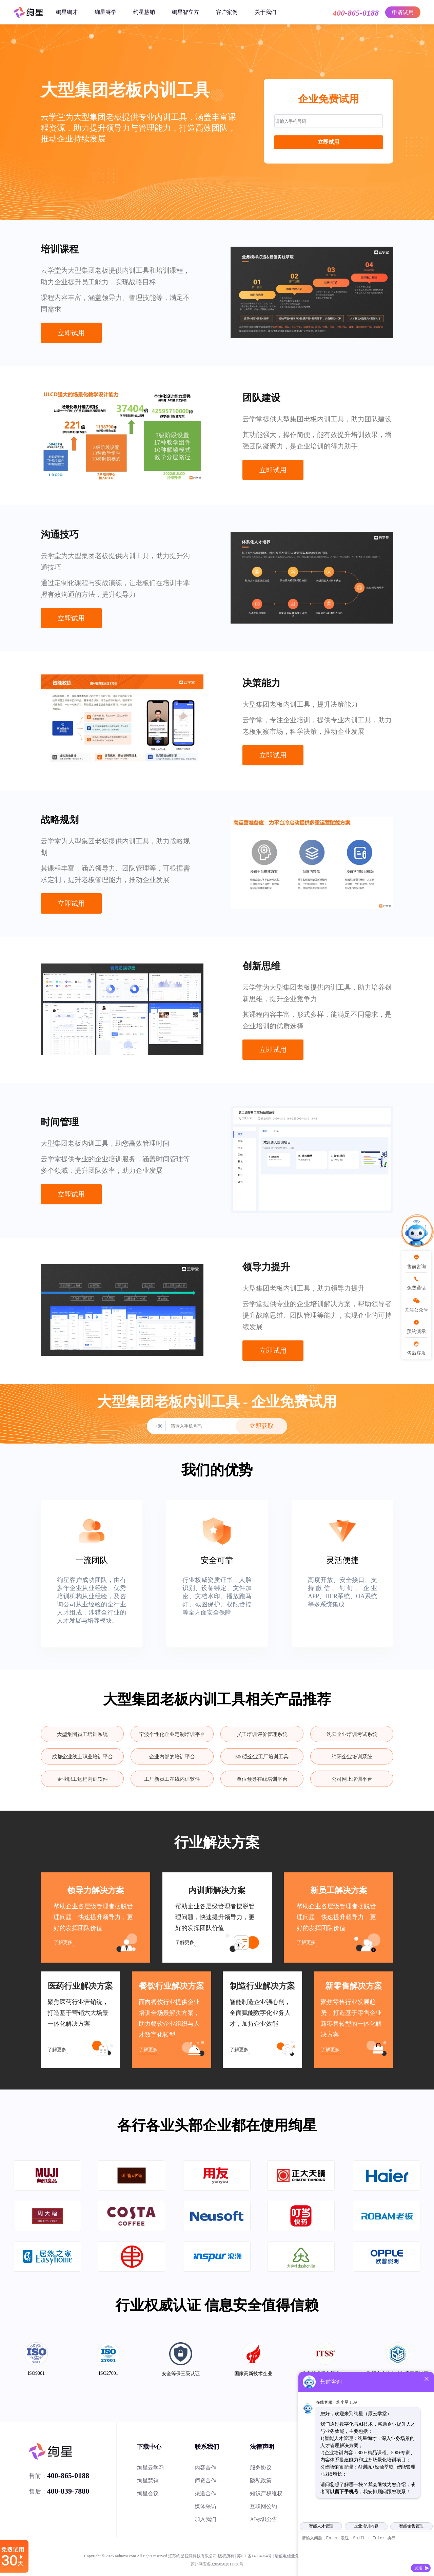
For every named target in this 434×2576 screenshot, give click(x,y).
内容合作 (205, 2467)
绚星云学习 (150, 2467)
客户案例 (227, 12)
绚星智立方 (185, 12)
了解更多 (63, 1942)
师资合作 (205, 2480)
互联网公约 (263, 2506)
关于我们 (265, 12)
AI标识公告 (263, 2519)
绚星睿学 (105, 12)
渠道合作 (205, 2493)
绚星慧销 (144, 12)
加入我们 (205, 2519)
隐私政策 (261, 2480)
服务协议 (261, 2467)
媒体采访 (205, 2506)
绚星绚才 (67, 12)
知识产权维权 (266, 2493)
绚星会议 (148, 2493)
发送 (418, 2567)
